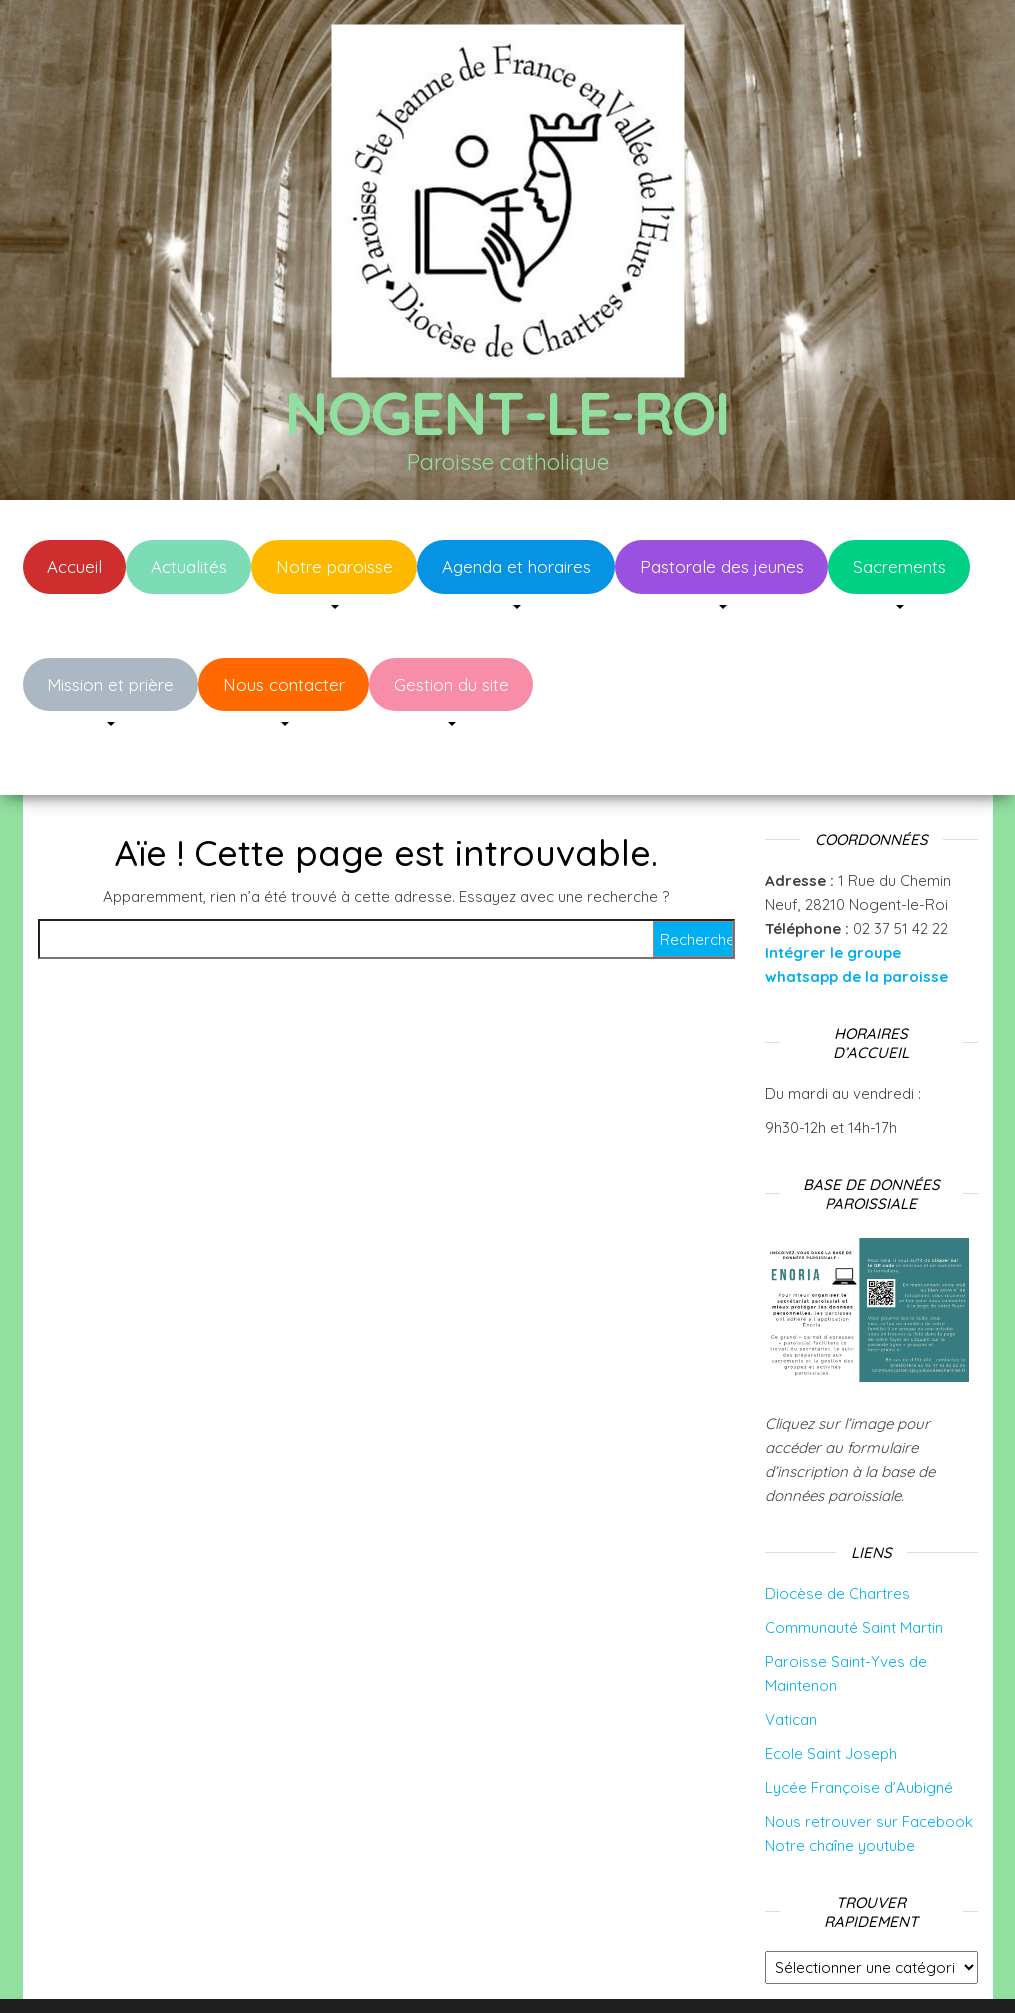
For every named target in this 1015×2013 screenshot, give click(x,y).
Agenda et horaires (516, 566)
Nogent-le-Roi (507, 412)
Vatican (791, 1659)
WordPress (521, 1970)
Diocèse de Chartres (837, 1533)
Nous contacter (284, 684)
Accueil (74, 566)
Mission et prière (110, 684)
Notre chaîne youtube (840, 1785)
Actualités (189, 566)
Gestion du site (451, 684)
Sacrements (899, 566)
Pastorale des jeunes (722, 566)
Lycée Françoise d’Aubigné (859, 1727)
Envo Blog (666, 1970)
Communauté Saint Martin (854, 1567)
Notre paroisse (334, 566)
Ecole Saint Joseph (831, 1693)
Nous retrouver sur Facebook (869, 1761)
